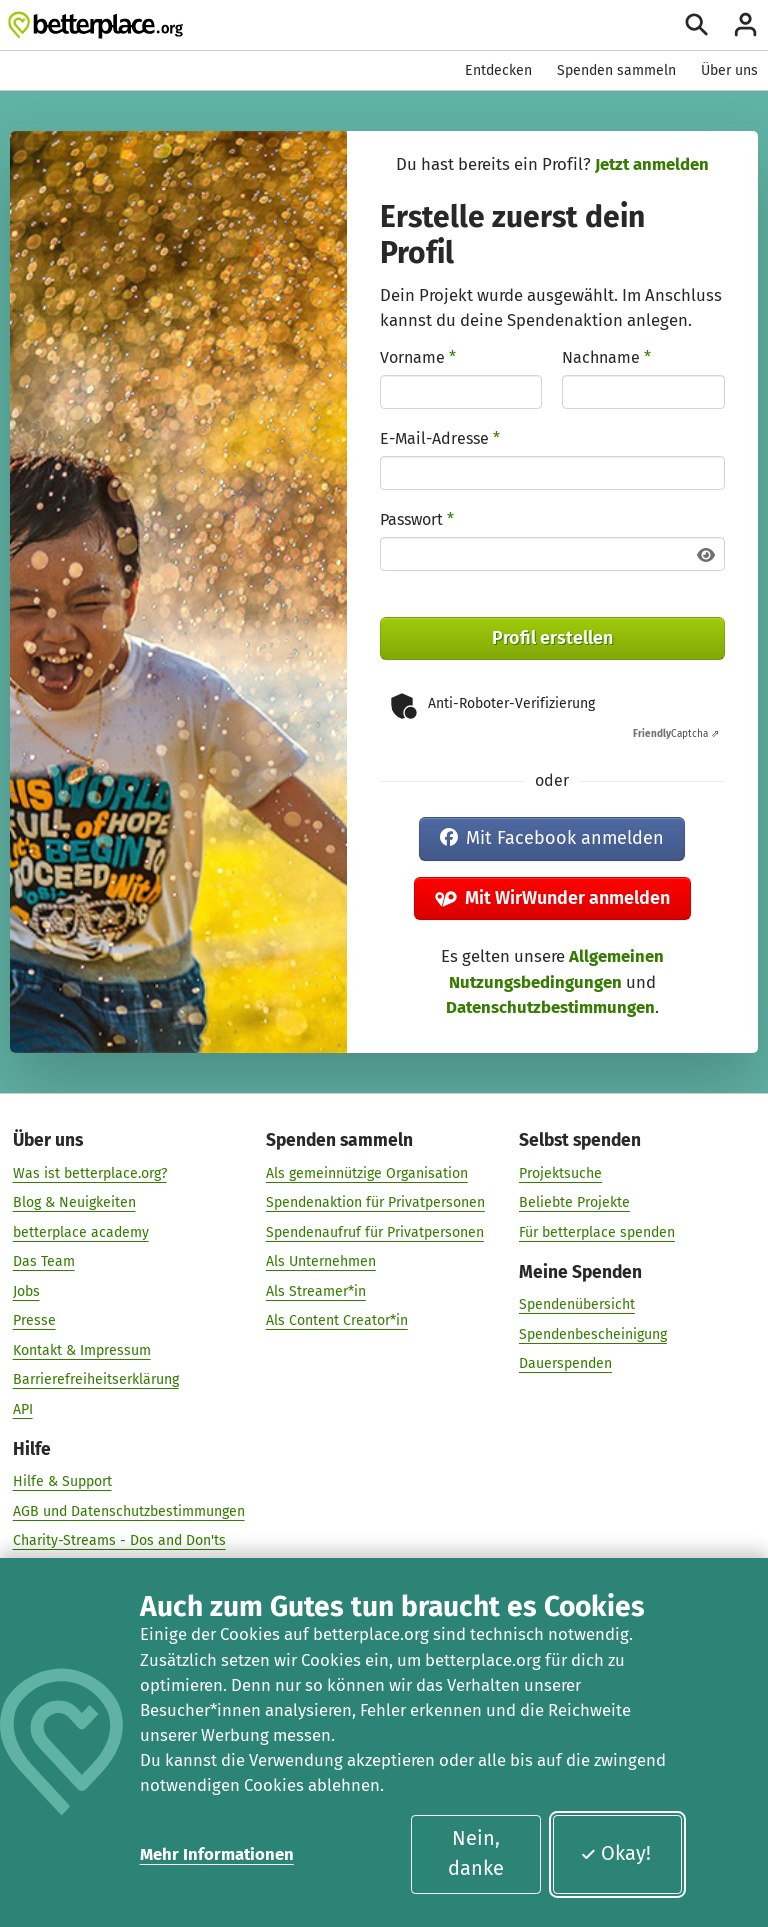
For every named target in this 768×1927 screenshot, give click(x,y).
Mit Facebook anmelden (552, 838)
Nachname (606, 357)
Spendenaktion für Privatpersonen (375, 1201)
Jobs (26, 1290)
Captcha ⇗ (676, 734)
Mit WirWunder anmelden (552, 898)
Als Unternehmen (321, 1260)
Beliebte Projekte (574, 1201)
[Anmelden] (745, 24)
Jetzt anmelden (652, 164)
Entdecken (498, 70)
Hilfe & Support (62, 1480)
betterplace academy (81, 1231)
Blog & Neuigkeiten (74, 1201)
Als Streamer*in (316, 1290)
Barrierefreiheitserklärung (96, 1378)
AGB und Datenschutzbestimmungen (129, 1510)
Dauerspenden (565, 1362)
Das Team (44, 1260)
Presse (34, 1319)
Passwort (417, 519)
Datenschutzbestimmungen (550, 1007)
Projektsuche (560, 1172)
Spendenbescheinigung (593, 1333)
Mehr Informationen (217, 1854)
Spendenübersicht (577, 1303)
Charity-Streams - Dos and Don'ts (119, 1539)
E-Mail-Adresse (440, 438)
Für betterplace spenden (597, 1231)
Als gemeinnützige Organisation (367, 1172)
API (23, 1408)
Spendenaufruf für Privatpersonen (375, 1231)
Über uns (729, 70)
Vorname (418, 357)
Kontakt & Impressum (82, 1349)
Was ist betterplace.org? (90, 1172)
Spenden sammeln (616, 70)
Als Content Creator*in (337, 1319)
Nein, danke (476, 1853)
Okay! (615, 1853)
